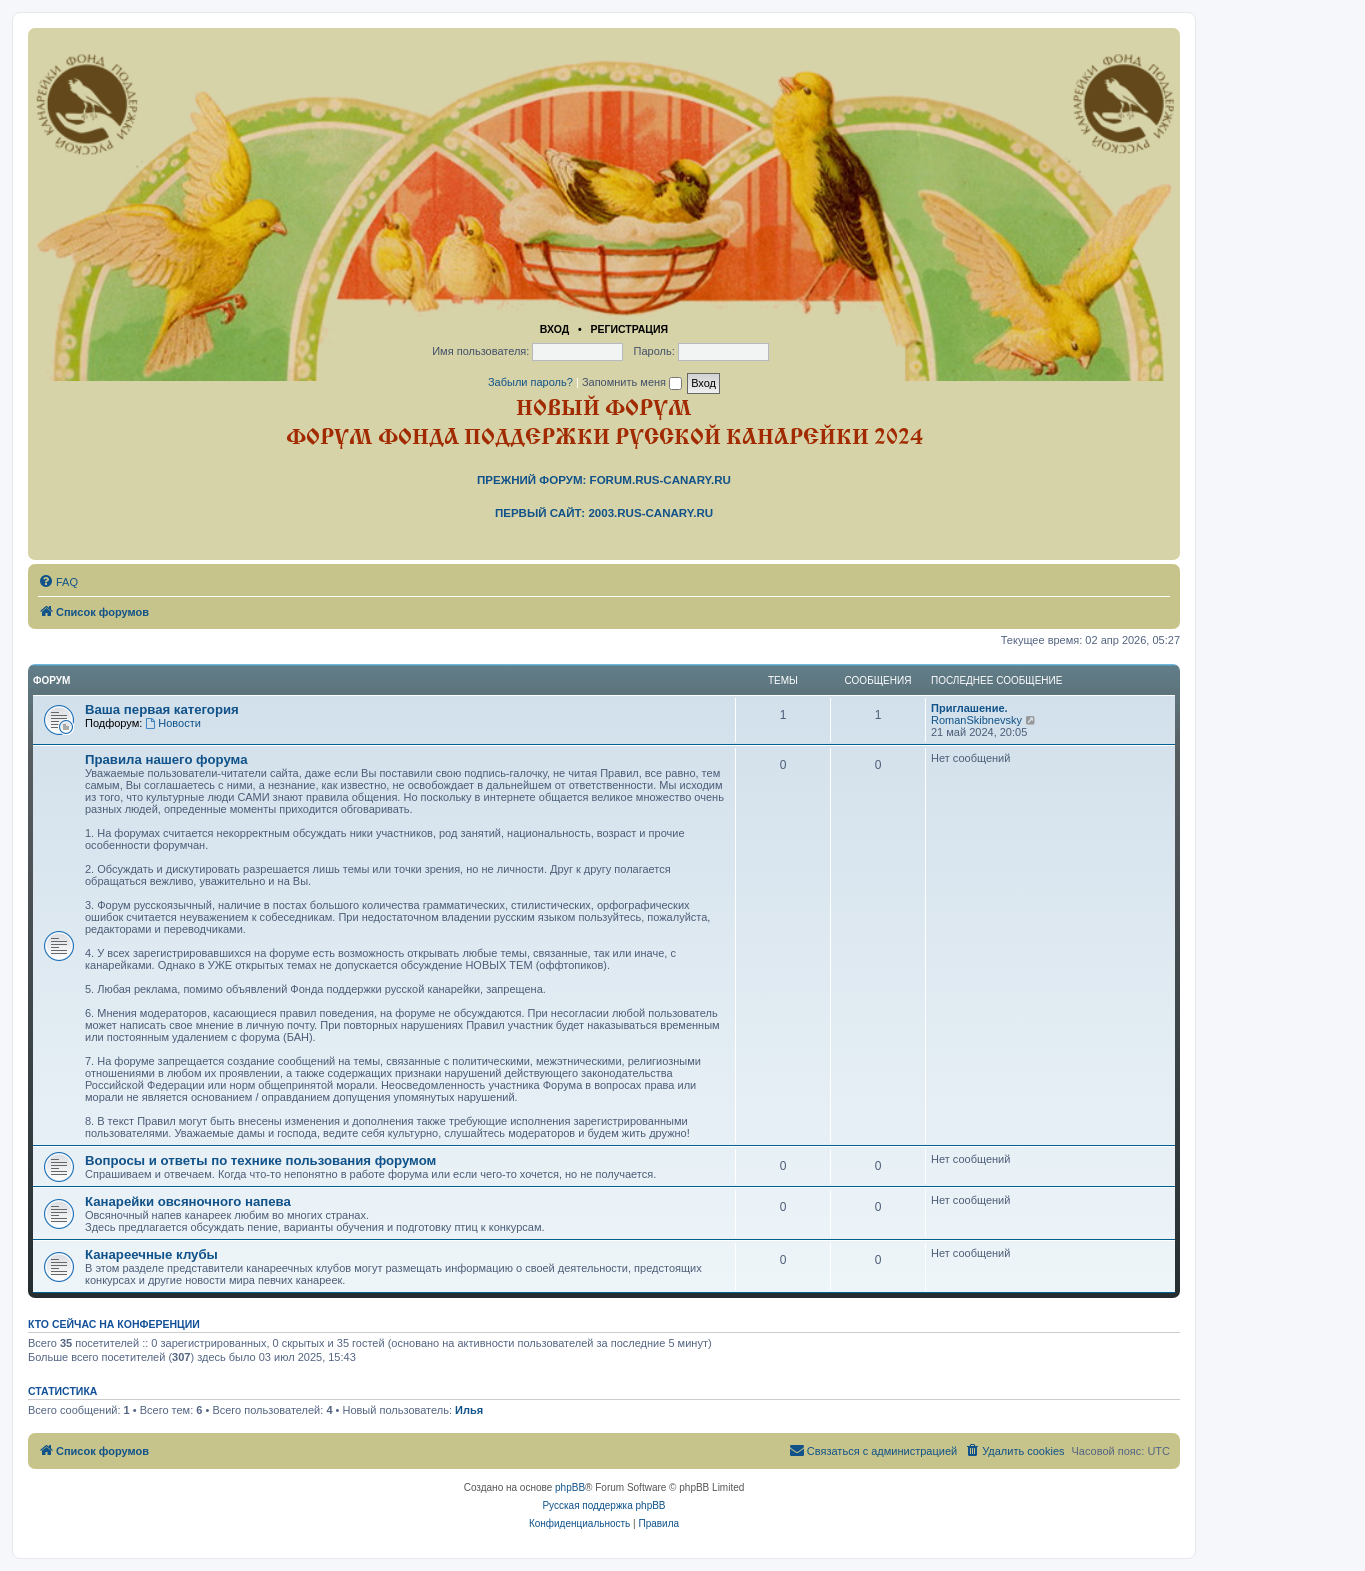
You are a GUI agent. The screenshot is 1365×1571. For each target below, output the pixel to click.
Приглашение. (969, 708)
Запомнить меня (632, 382)
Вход (554, 329)
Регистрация (629, 329)
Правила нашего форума (166, 759)
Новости (172, 723)
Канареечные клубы (151, 1254)
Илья (469, 1410)
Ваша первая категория (162, 709)
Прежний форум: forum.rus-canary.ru (604, 480)
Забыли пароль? (530, 382)
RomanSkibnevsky (976, 720)
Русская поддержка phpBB (603, 1505)
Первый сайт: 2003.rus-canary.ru (604, 513)
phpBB (570, 1487)
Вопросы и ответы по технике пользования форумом (260, 1160)
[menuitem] (58, 582)
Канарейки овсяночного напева (188, 1201)
